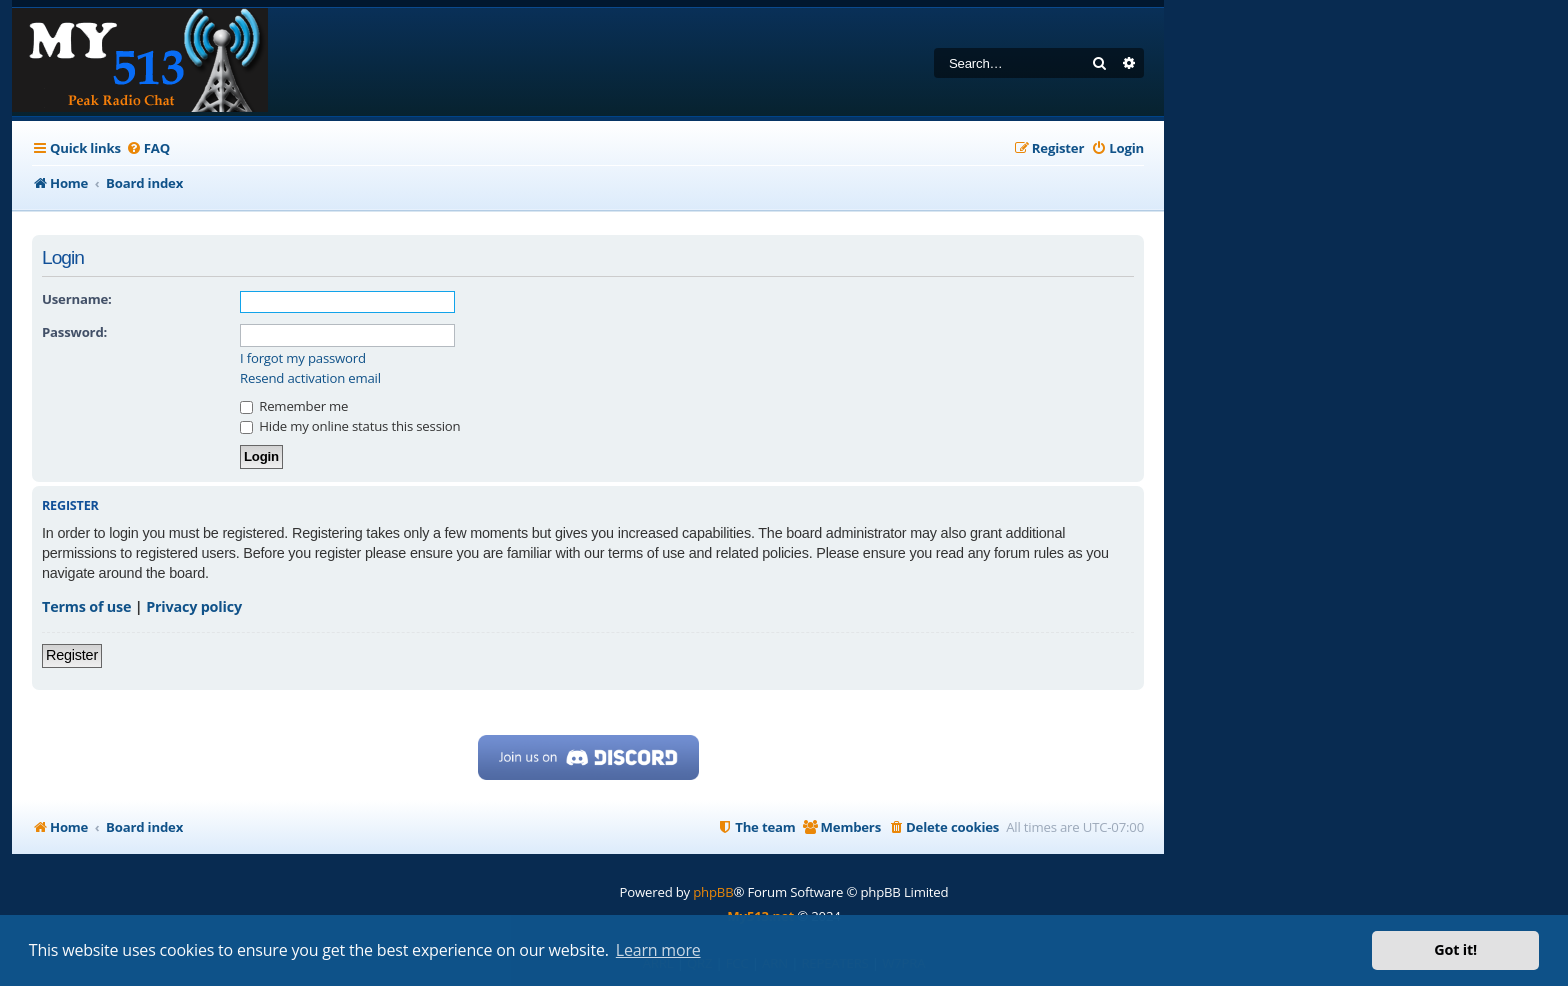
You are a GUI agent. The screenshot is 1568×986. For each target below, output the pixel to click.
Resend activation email (310, 378)
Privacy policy (194, 606)
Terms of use (86, 606)
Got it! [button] (1455, 949)
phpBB (713, 892)
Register (72, 655)
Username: (77, 299)
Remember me (294, 406)
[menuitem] (148, 148)
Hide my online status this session (350, 426)
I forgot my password (303, 358)
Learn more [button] (658, 950)
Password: (74, 332)
